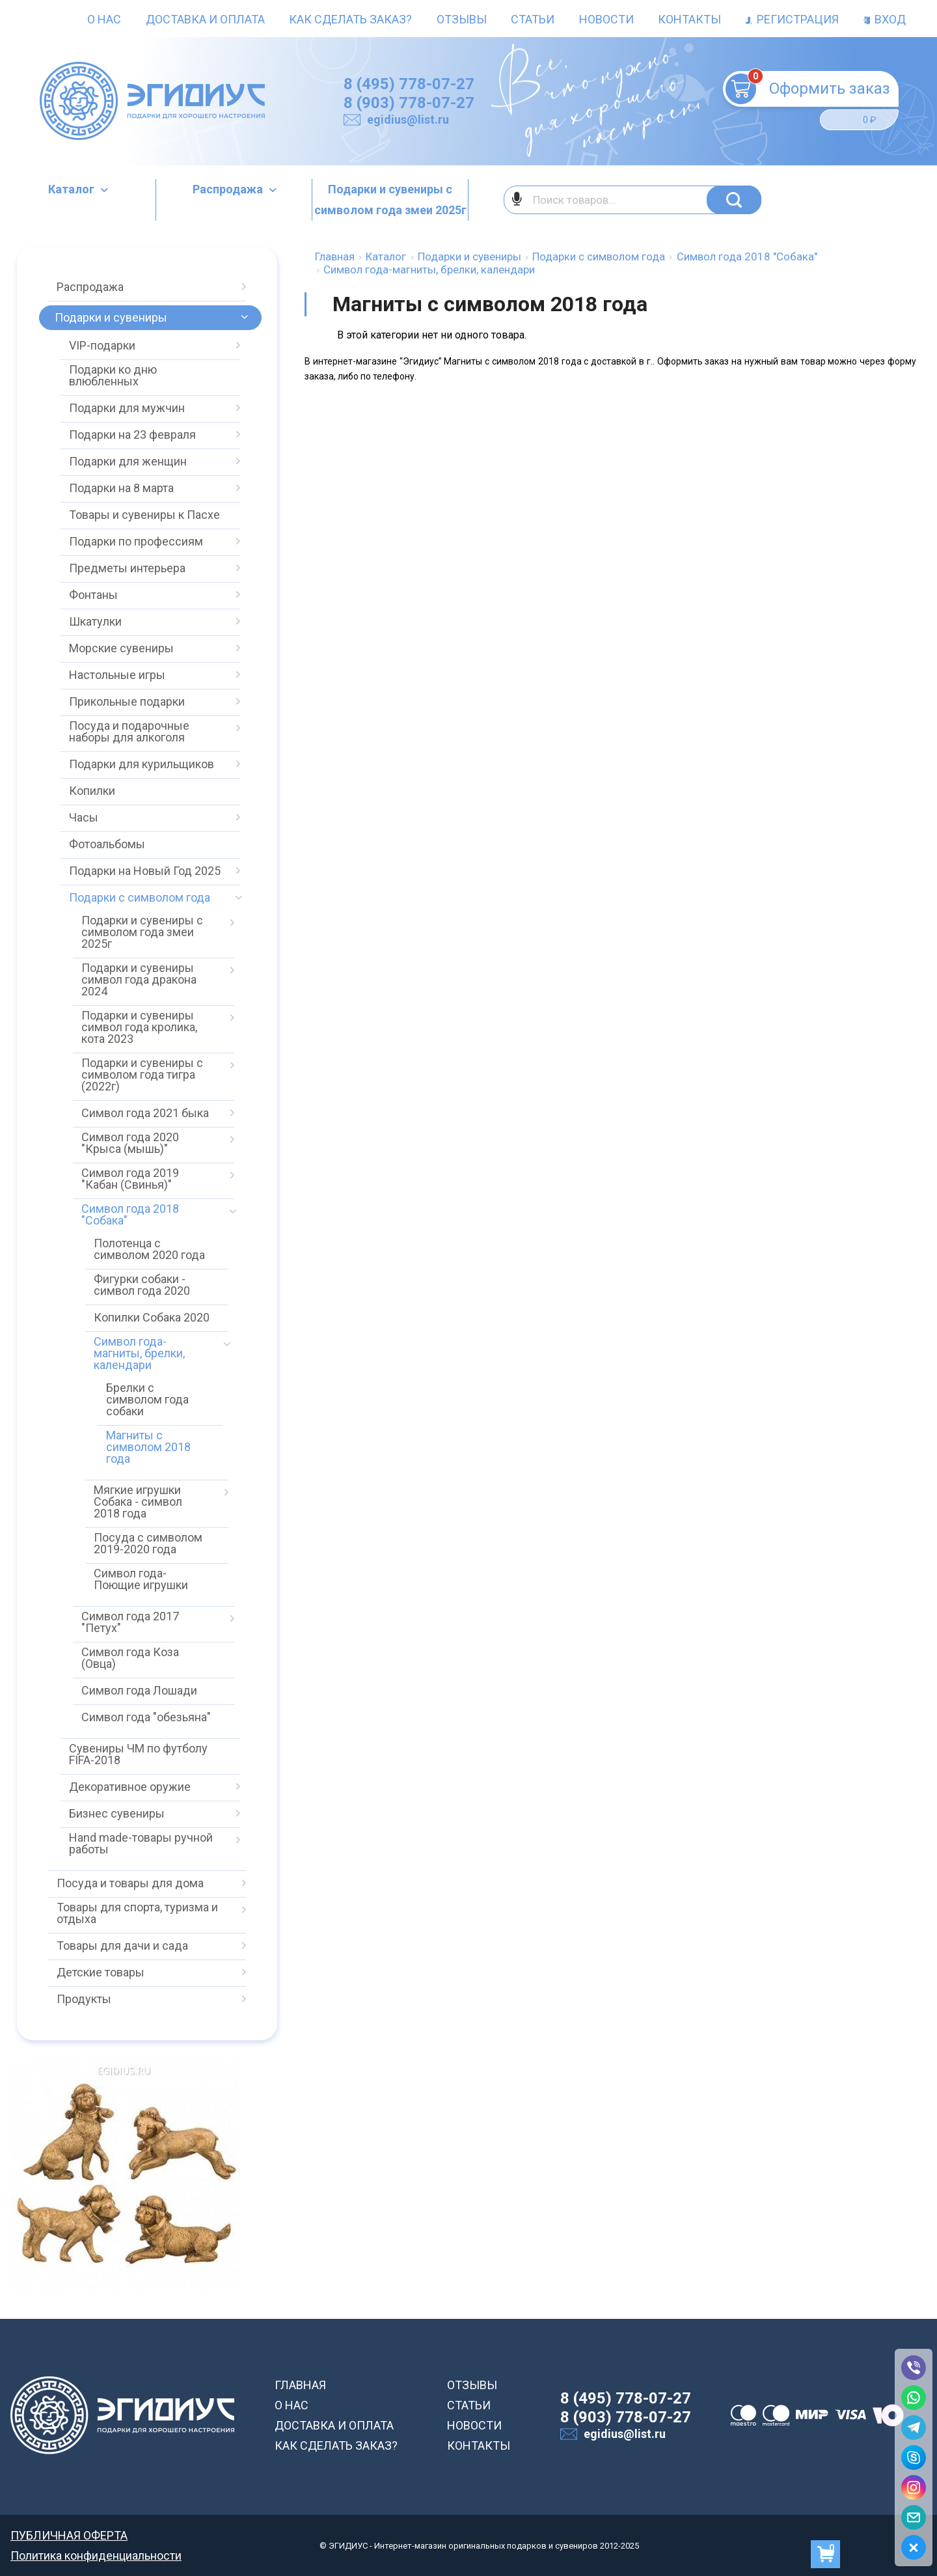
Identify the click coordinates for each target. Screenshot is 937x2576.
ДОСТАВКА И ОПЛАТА (334, 2425)
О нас (104, 19)
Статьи (532, 19)
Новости (606, 19)
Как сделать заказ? (350, 19)
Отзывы (462, 19)
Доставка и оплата (205, 19)
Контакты (689, 19)
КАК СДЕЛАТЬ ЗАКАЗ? (336, 2445)
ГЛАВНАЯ (300, 2385)
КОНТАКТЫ (478, 2445)
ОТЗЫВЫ (472, 2385)
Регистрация (792, 19)
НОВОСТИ (474, 2425)
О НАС (291, 2405)
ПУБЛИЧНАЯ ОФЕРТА (69, 2535)
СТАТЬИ (469, 2405)
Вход (884, 19)
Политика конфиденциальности (96, 2555)
